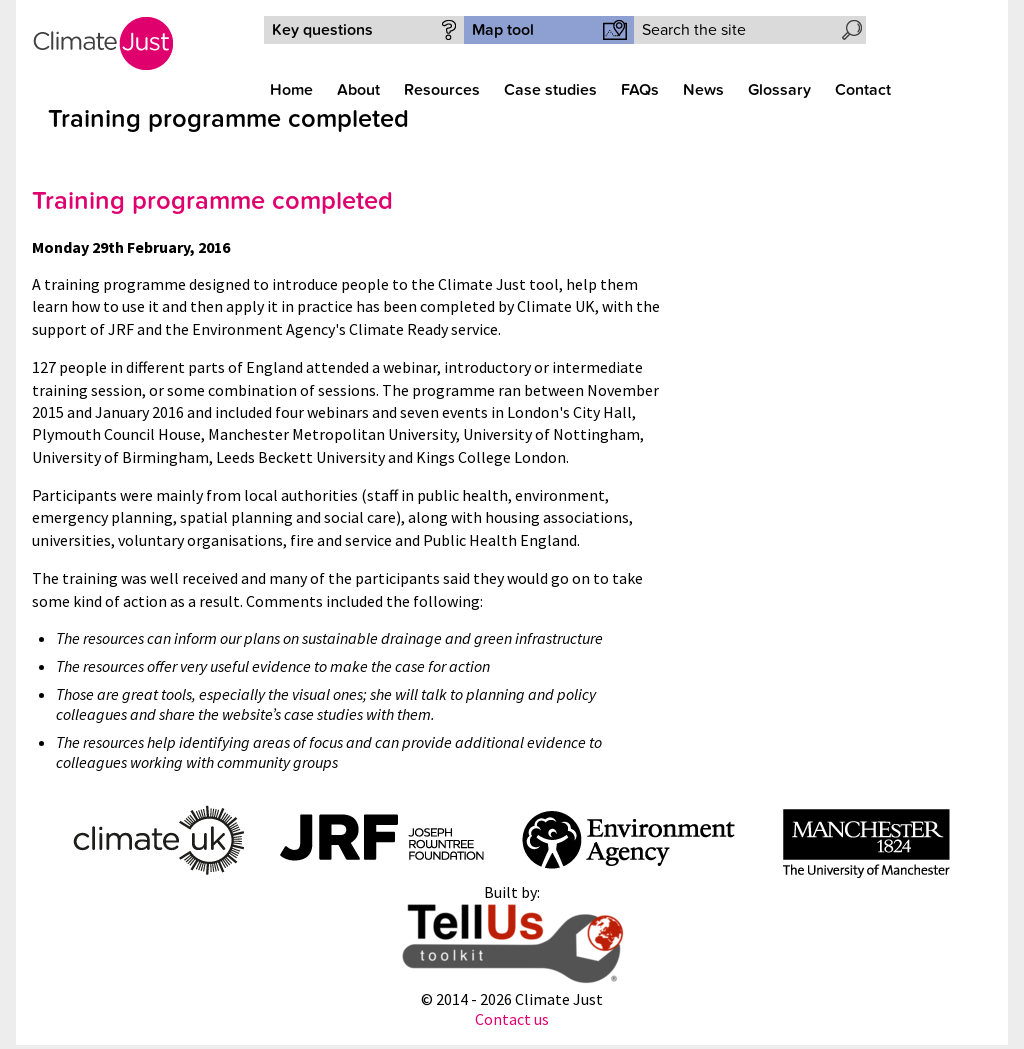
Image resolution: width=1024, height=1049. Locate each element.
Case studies (550, 90)
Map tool (503, 30)
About (358, 90)
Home (291, 90)
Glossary (779, 90)
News (703, 90)
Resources (442, 90)
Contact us (512, 1019)
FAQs (640, 90)
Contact (863, 90)
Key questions (322, 30)
